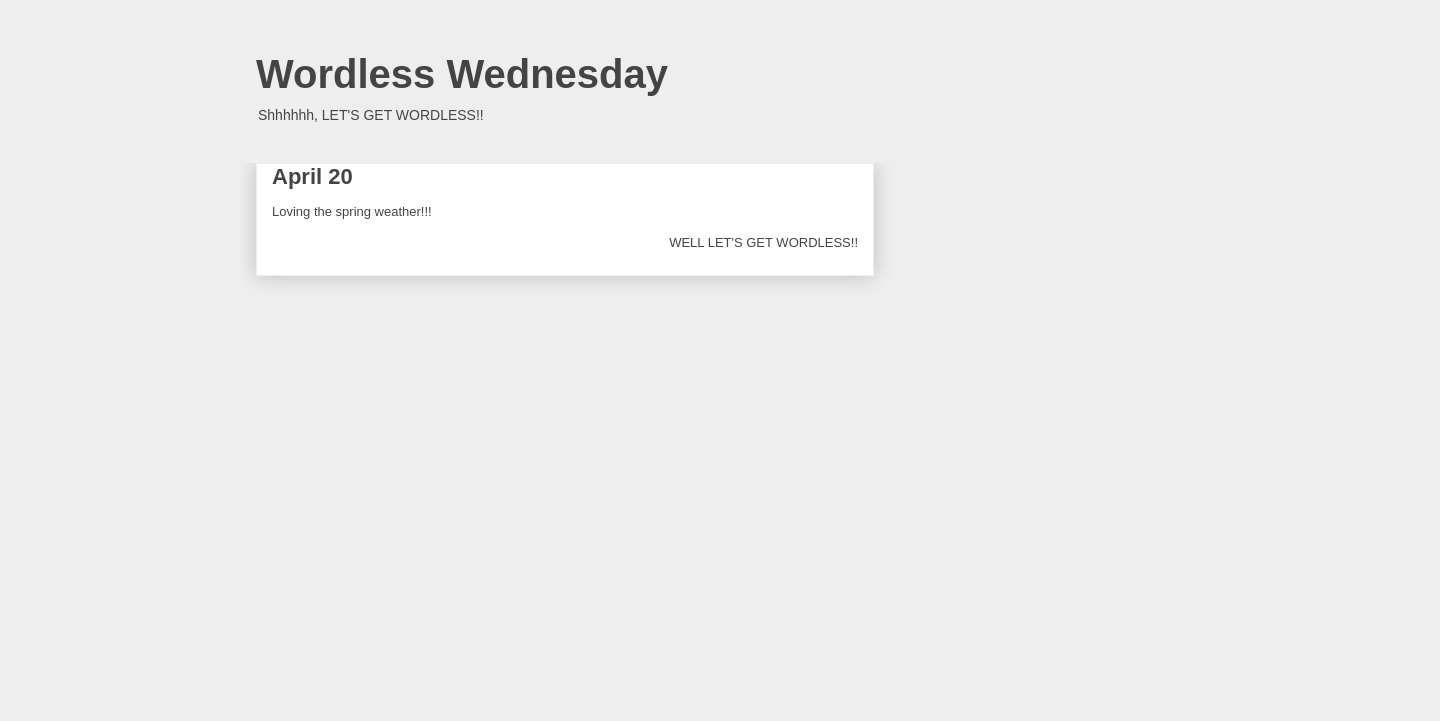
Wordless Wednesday (462, 74)
